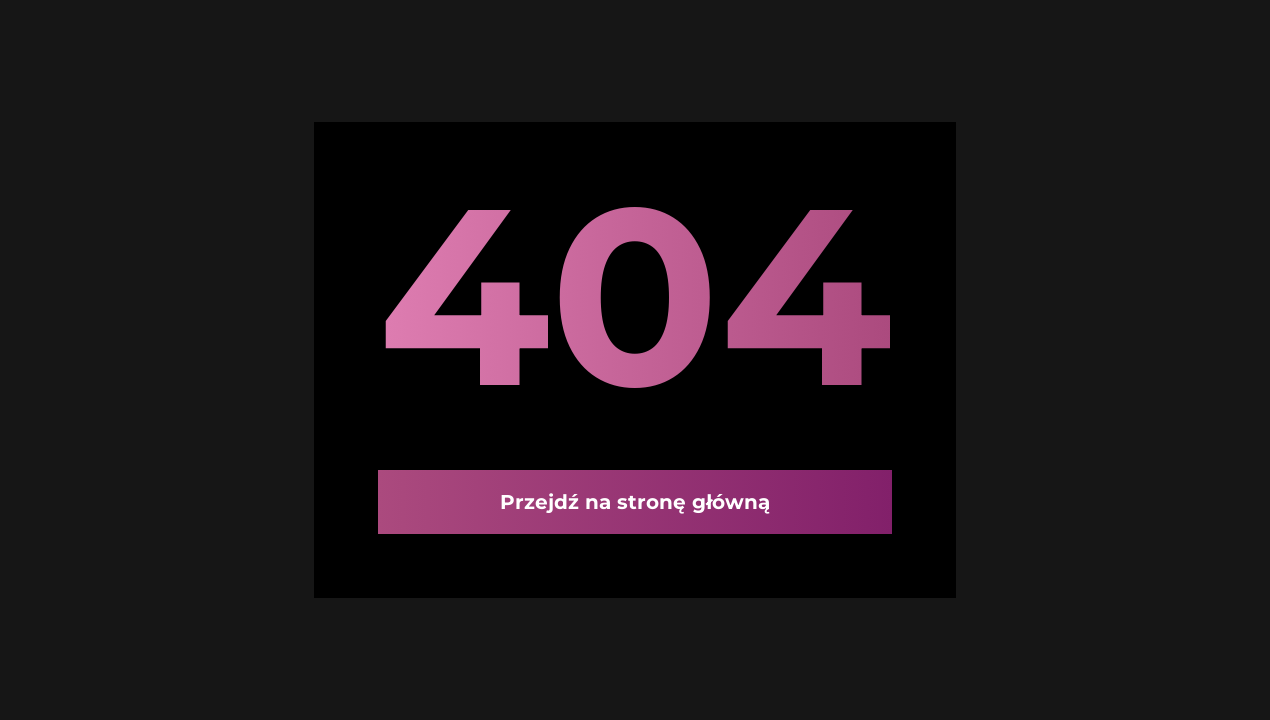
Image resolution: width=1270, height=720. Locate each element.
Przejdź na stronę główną (635, 502)
